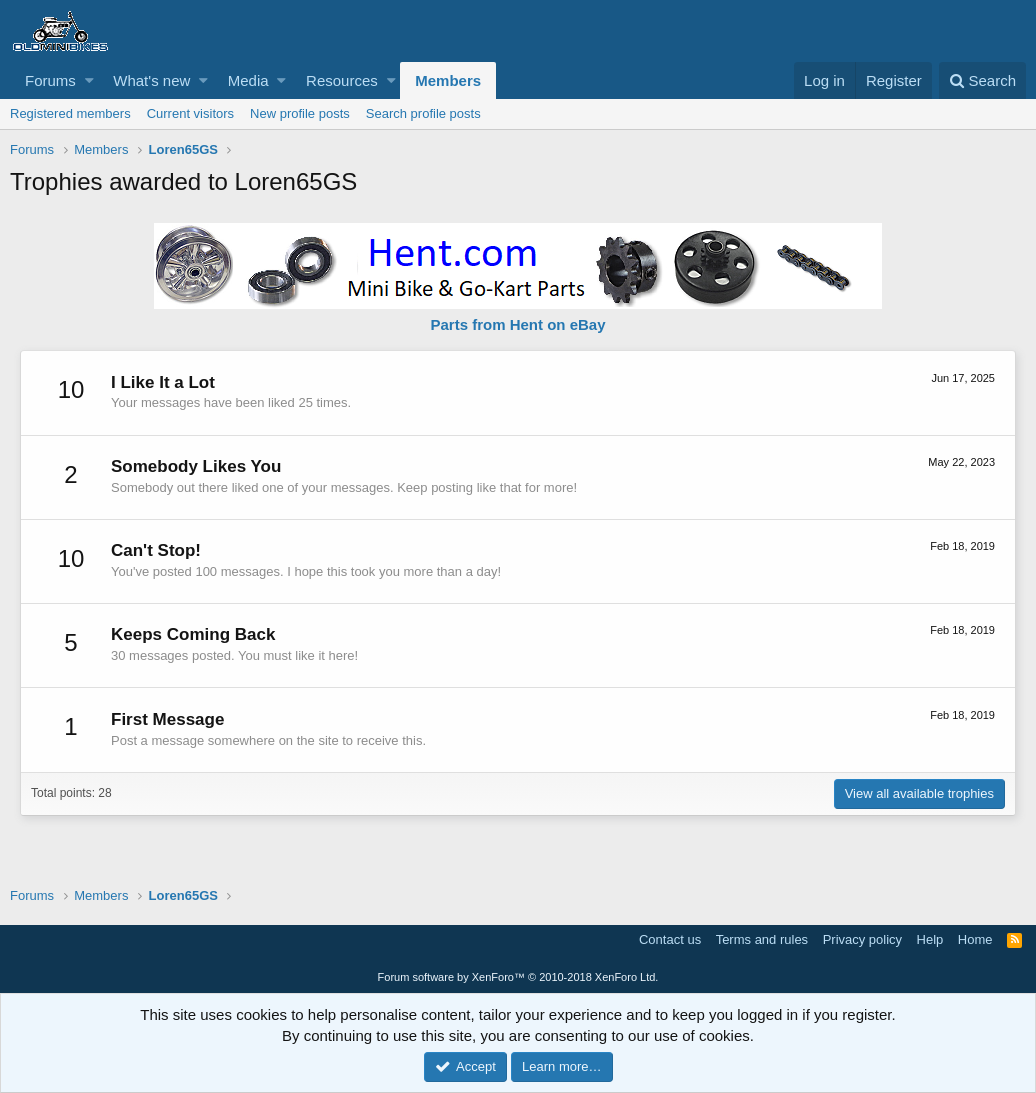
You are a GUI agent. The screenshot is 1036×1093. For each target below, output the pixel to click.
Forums (50, 80)
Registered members (70, 113)
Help (930, 939)
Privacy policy (862, 939)
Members (448, 80)
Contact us (670, 939)
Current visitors (190, 113)
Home (975, 939)
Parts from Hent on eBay (517, 324)
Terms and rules (762, 939)
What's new (151, 80)
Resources (342, 80)
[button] (89, 80)
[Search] (982, 80)
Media (248, 80)
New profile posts (300, 113)
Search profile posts (423, 113)
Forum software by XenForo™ (518, 977)
